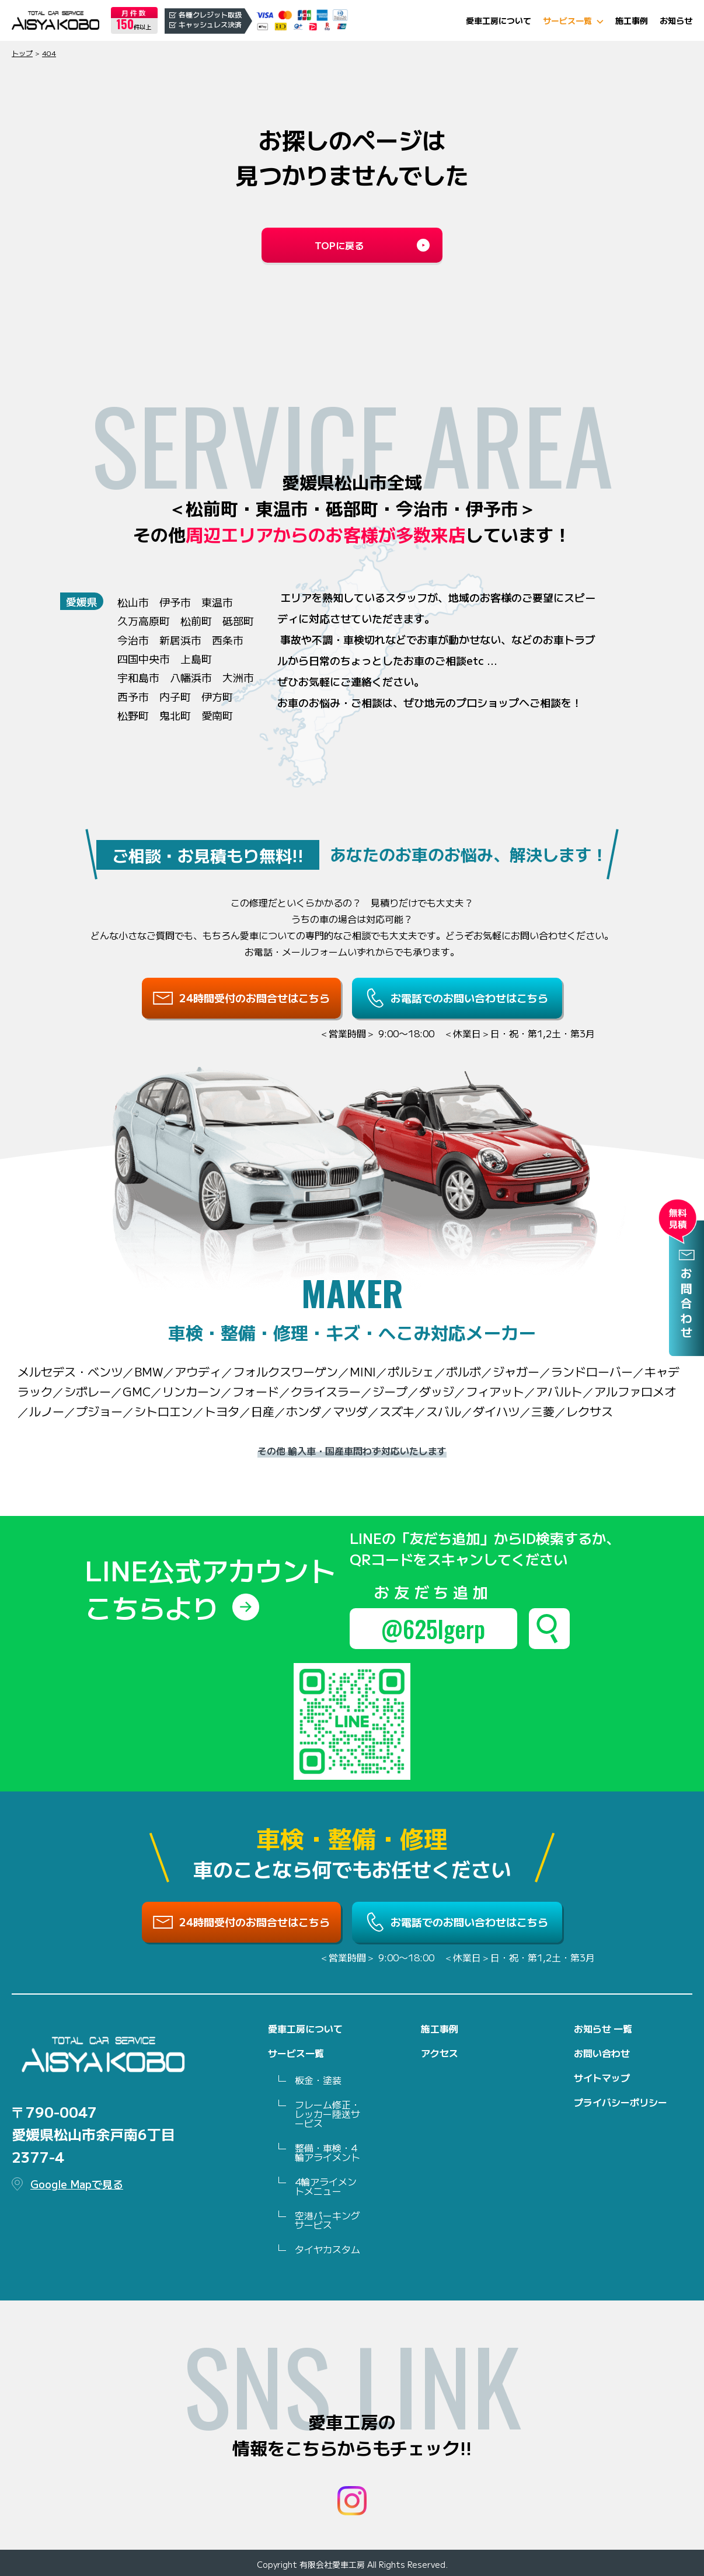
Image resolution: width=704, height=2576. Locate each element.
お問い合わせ (602, 2053)
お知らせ (676, 20)
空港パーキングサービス (327, 2220)
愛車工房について (498, 20)
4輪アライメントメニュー (326, 2186)
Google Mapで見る (76, 2183)
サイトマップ (602, 2077)
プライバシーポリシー (620, 2102)
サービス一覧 (567, 20)
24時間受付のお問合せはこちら (254, 997)
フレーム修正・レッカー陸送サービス (327, 2113)
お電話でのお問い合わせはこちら (469, 997)
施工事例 (631, 20)
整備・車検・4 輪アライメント (327, 2152)
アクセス (439, 2053)
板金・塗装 (318, 2080)
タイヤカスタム (327, 2249)
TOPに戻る (339, 245)
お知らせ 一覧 (603, 2028)
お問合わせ (686, 1304)
